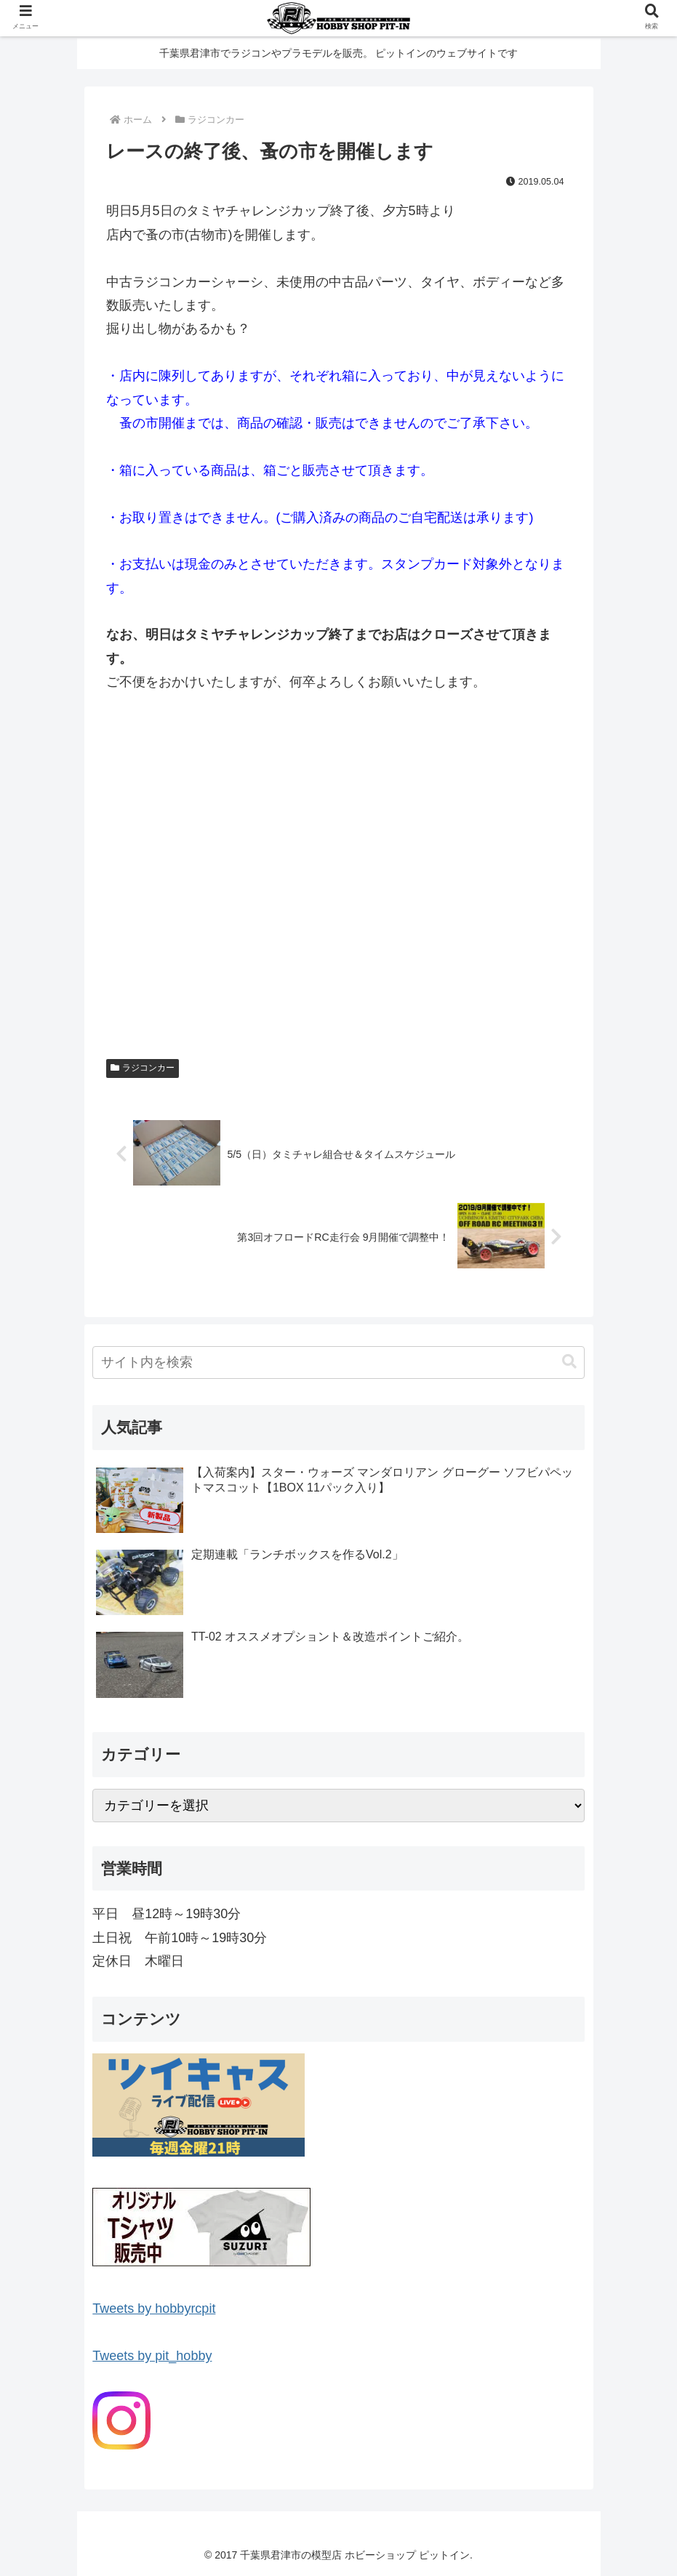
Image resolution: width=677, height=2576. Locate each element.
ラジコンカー (143, 1068)
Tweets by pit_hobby (152, 2356)
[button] (569, 1362)
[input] (338, 1363)
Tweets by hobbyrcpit (153, 2309)
